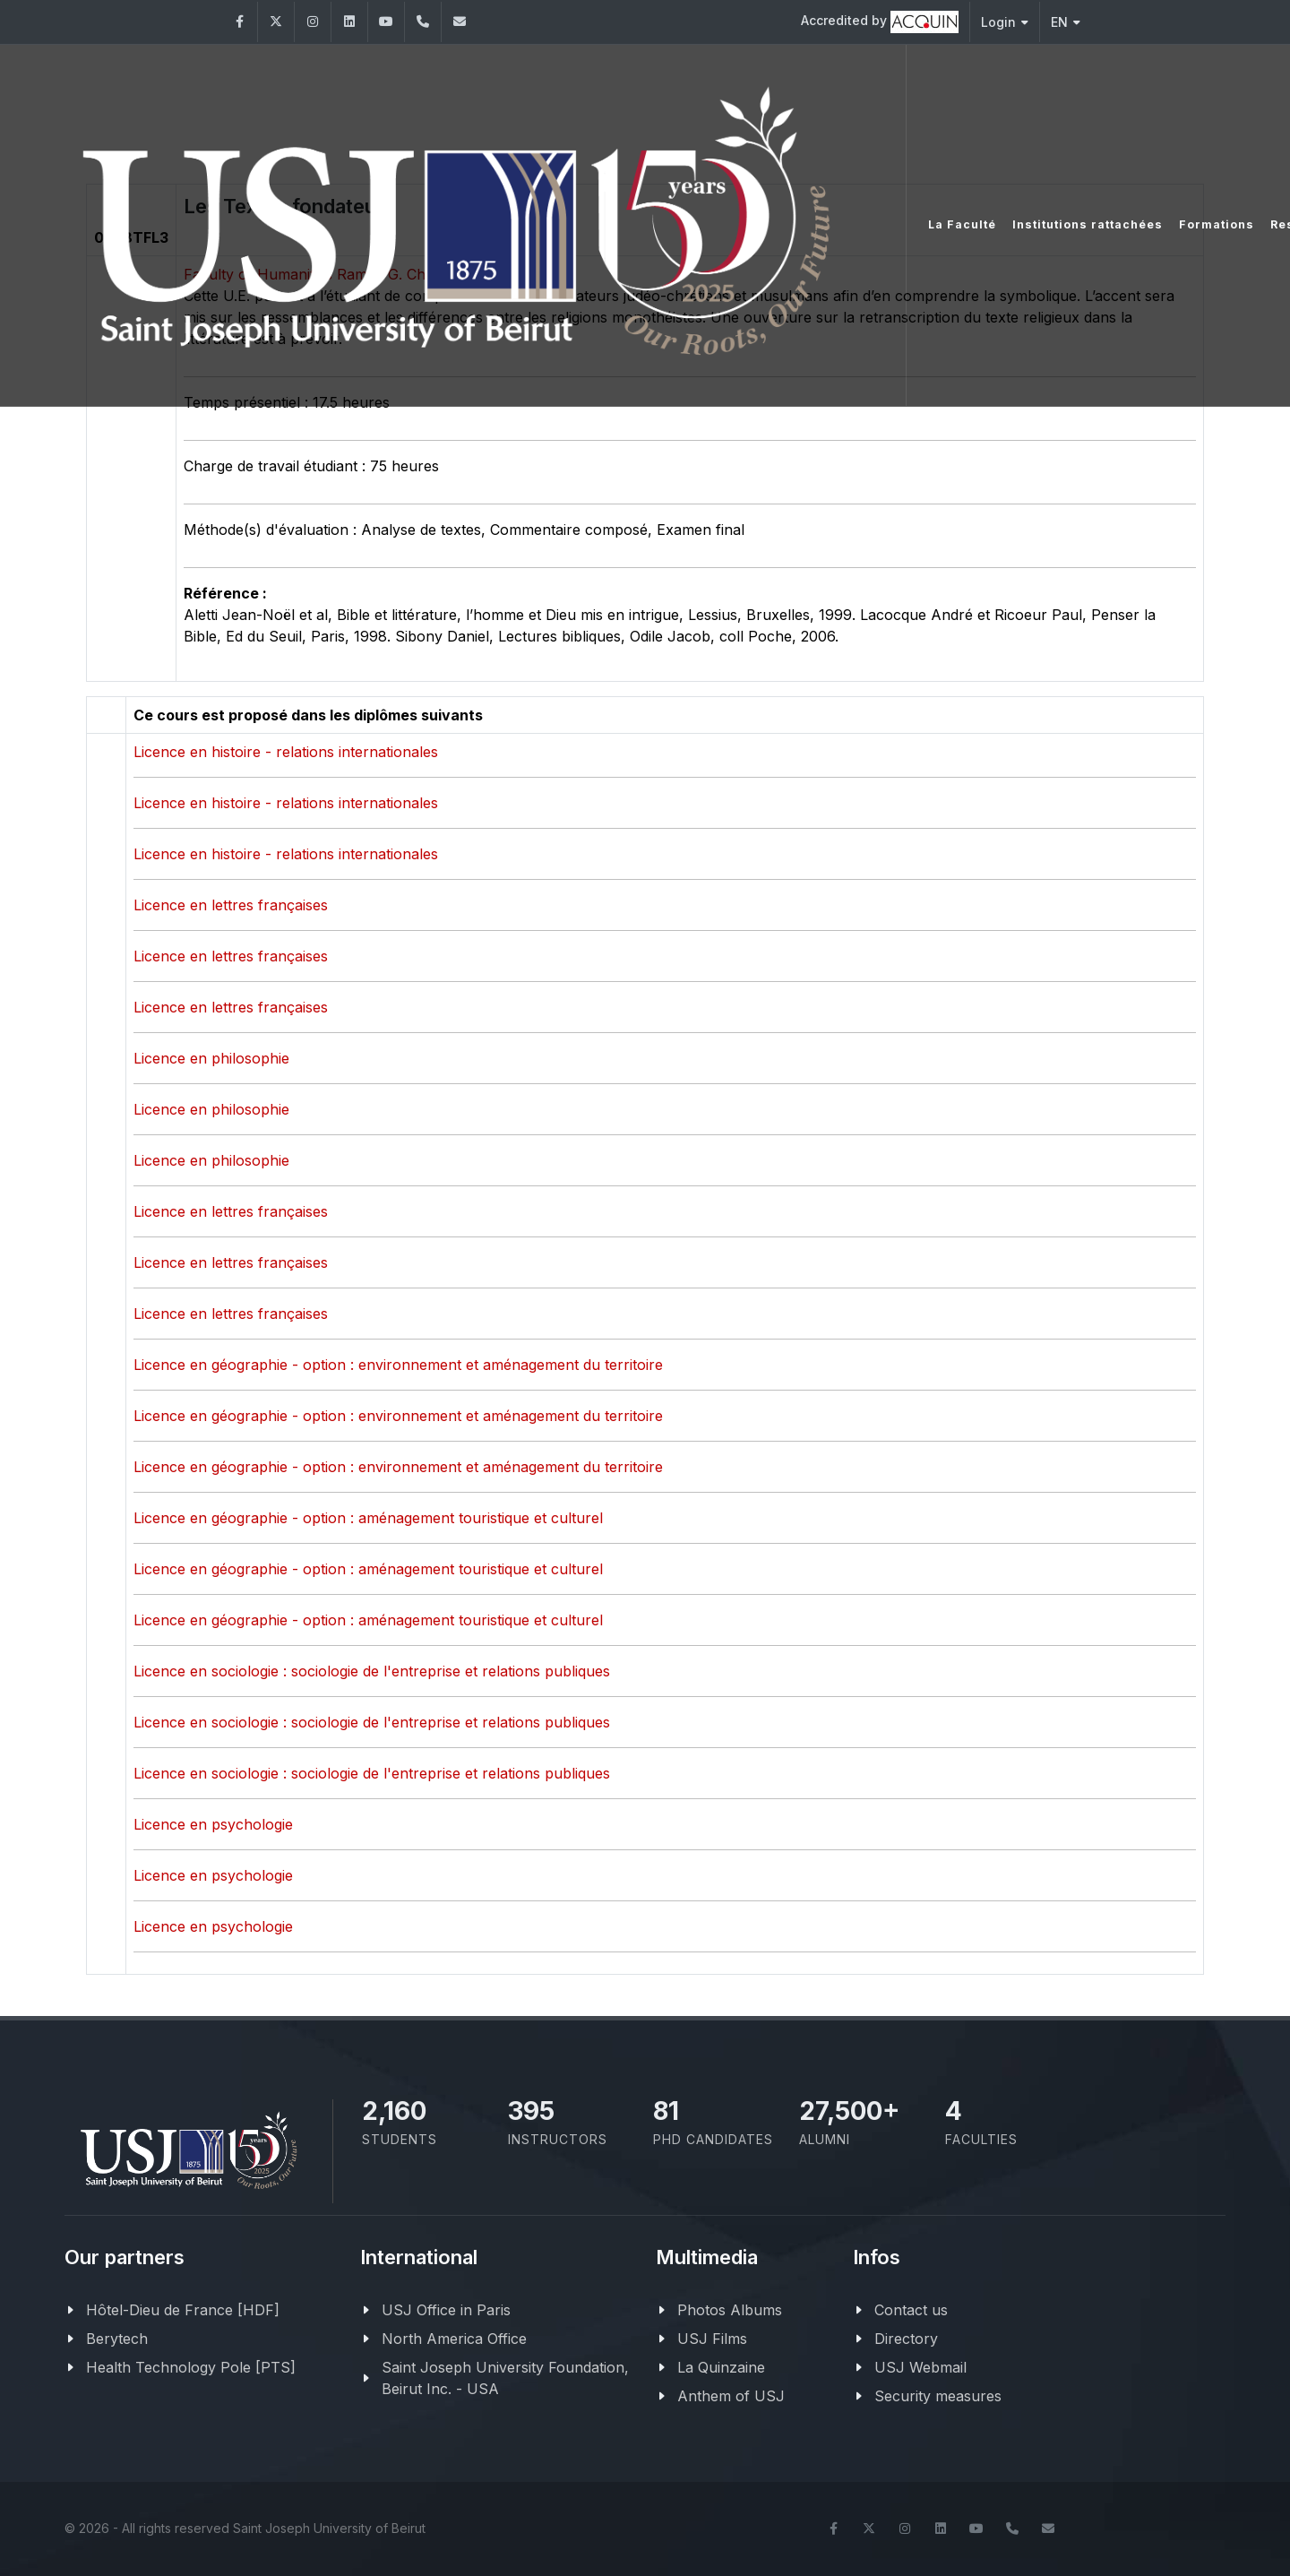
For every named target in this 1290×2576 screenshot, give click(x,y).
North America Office (454, 2339)
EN (1065, 22)
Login (1004, 22)
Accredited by (880, 22)
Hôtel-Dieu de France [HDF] (183, 2310)
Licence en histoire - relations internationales (285, 752)
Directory (906, 2339)
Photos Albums (729, 2310)
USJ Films (712, 2339)
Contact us (911, 2310)
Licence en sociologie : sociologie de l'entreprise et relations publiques (371, 1671)
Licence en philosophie (211, 1058)
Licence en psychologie (213, 1824)
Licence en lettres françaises (230, 905)
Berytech (117, 2339)
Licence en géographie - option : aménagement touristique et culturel (368, 1518)
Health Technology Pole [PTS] (191, 2367)
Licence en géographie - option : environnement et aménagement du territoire (398, 1365)
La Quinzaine (721, 2367)
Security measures (938, 2396)
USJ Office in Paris (446, 2310)
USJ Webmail (920, 2367)
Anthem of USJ (731, 2396)
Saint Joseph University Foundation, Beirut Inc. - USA (505, 2378)
